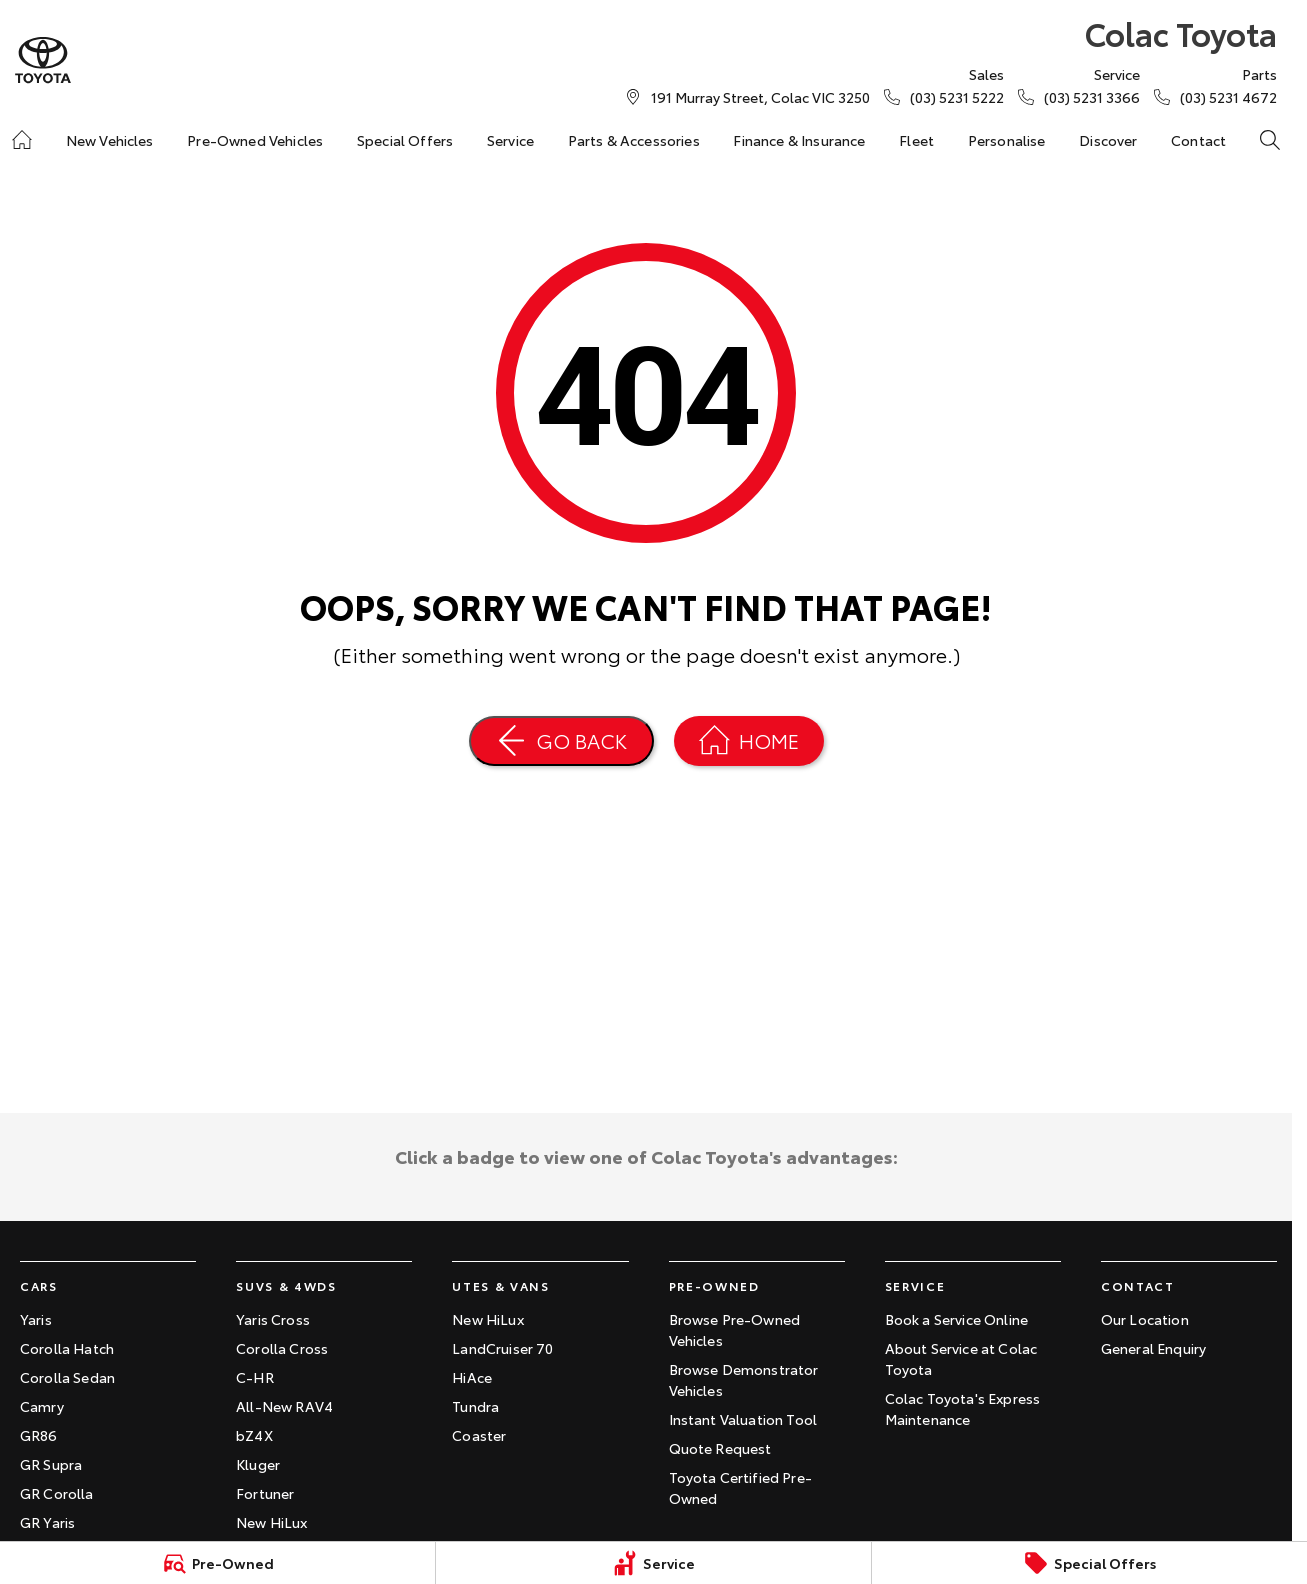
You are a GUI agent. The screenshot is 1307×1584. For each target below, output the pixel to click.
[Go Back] (561, 741)
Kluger (258, 1464)
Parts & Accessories (634, 140)
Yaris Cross (273, 1319)
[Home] (22, 140)
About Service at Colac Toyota (961, 1358)
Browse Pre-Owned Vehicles (735, 1329)
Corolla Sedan (67, 1377)
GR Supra (51, 1464)
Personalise (1007, 140)
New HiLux (271, 1522)
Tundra (475, 1406)
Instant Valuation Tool (743, 1419)
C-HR (255, 1377)
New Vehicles (110, 140)
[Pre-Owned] (217, 1563)
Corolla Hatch (67, 1348)
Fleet (916, 140)
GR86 (39, 1435)
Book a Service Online (956, 1319)
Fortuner (265, 1493)
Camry (42, 1406)
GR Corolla (57, 1493)
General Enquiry (1153, 1348)
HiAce (472, 1377)
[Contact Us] (760, 97)
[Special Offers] (1089, 1563)
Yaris (36, 1319)
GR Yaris (47, 1522)
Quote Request (720, 1448)
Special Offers (405, 140)
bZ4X (254, 1435)
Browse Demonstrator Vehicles (744, 1379)
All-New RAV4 (284, 1406)
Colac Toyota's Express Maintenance (963, 1408)
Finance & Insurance (799, 140)
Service (510, 140)
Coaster (479, 1435)
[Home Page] (749, 741)
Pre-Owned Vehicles (255, 140)
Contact (1198, 140)
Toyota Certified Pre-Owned (740, 1487)
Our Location (1145, 1319)
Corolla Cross (282, 1348)
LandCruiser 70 (502, 1348)
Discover (1108, 140)
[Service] (653, 1563)
